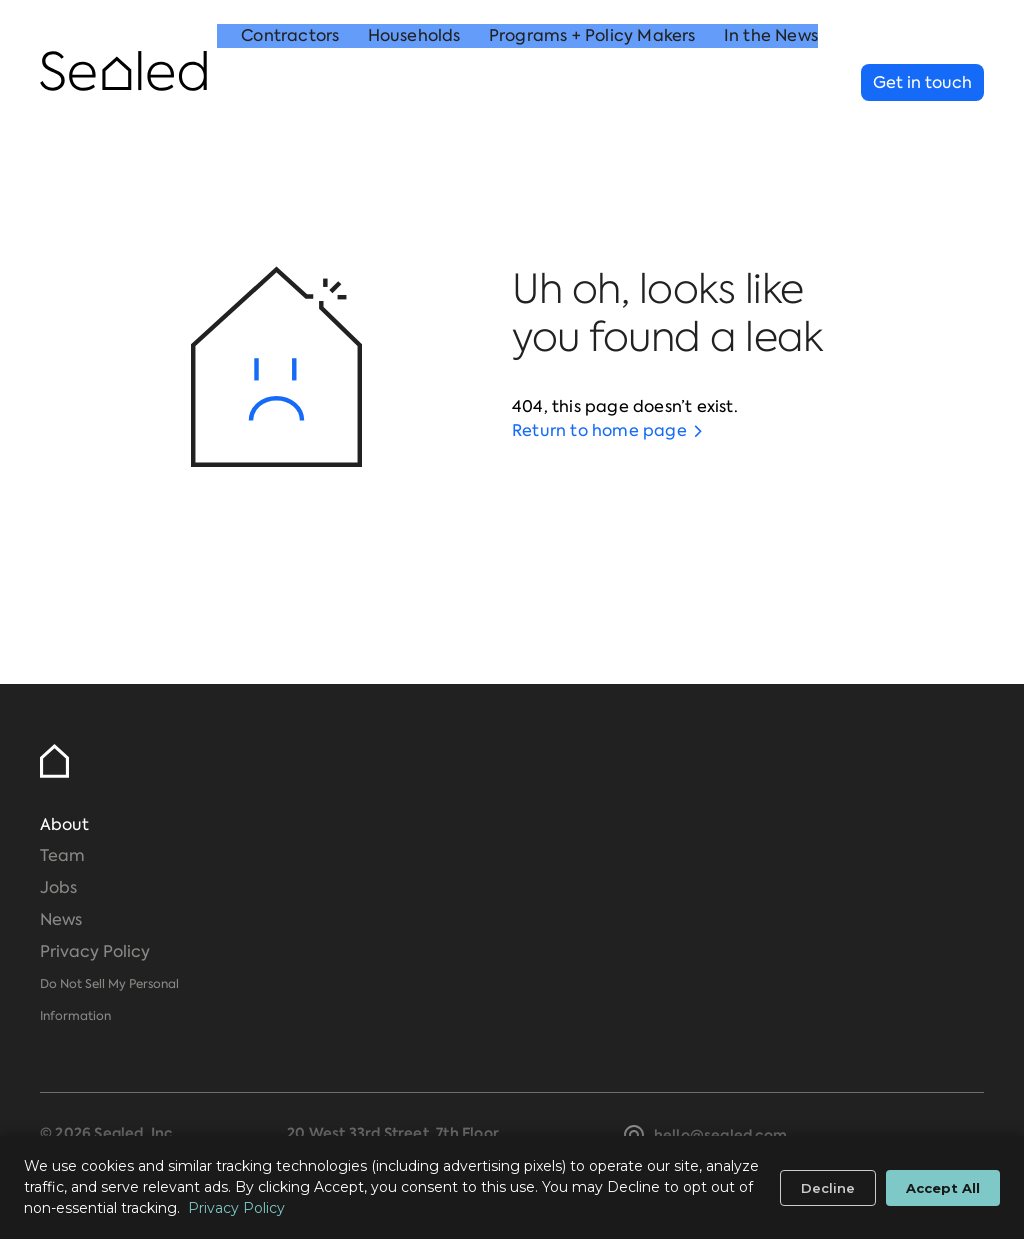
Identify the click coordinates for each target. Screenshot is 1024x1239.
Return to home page (599, 430)
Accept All (943, 1188)
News (61, 919)
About (64, 824)
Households (414, 83)
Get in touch (922, 82)
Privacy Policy (95, 951)
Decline (828, 1188)
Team (62, 855)
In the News (771, 83)
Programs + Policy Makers (592, 83)
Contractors (290, 83)
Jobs (58, 887)
